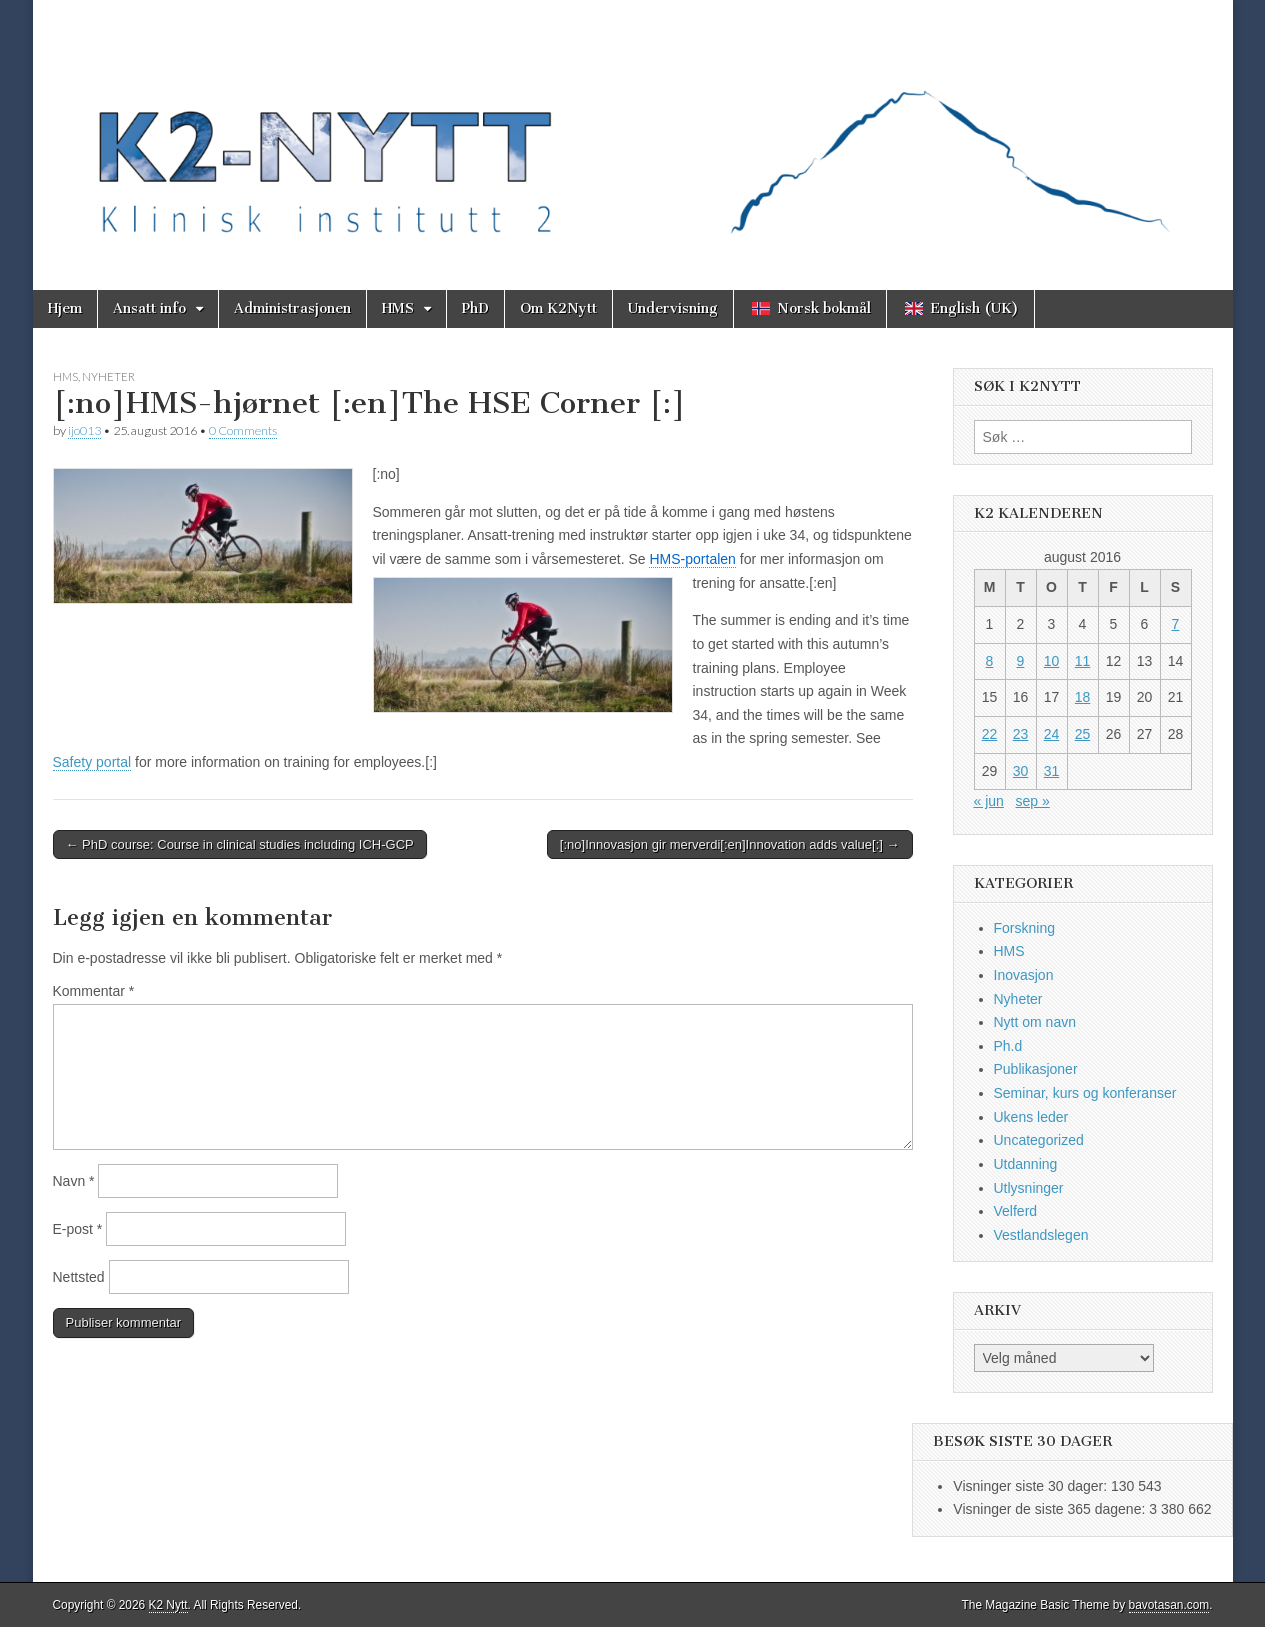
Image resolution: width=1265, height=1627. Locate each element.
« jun (989, 801)
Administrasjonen (292, 308)
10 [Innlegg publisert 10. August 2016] (1052, 661)
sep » (1033, 801)
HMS (398, 308)
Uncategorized (1039, 1140)
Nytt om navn (1035, 1022)
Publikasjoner (1036, 1069)
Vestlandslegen (1041, 1235)
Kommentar (94, 991)
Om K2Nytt (558, 308)
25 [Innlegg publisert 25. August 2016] (1083, 734)
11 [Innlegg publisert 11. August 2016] (1083, 661)
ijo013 (84, 430)
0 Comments (243, 430)
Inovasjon (1024, 975)
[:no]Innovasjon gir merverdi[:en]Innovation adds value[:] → (730, 844)
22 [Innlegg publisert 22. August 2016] (990, 734)
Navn (74, 1181)
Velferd (1016, 1211)
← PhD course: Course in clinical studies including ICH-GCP (240, 844)
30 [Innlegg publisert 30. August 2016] (1021, 771)
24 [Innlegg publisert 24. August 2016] (1052, 734)
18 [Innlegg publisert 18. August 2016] (1083, 697)
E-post (78, 1229)
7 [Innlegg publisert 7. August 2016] (1176, 624)
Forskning (1024, 928)
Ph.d (1008, 1046)
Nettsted (79, 1277)
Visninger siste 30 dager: (1032, 1486)
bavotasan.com (1169, 1605)
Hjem (65, 308)
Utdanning (1026, 1164)
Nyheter (108, 376)
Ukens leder (1031, 1117)
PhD (475, 308)
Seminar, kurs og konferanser (1085, 1093)
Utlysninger (1029, 1188)
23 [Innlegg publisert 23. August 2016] (1021, 734)
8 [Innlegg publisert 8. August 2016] (990, 661)
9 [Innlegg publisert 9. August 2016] (1021, 661)
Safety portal (92, 762)
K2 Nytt (168, 1605)
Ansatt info (149, 308)
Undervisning (673, 308)
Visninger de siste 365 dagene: (1051, 1509)
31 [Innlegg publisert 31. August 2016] (1052, 771)
